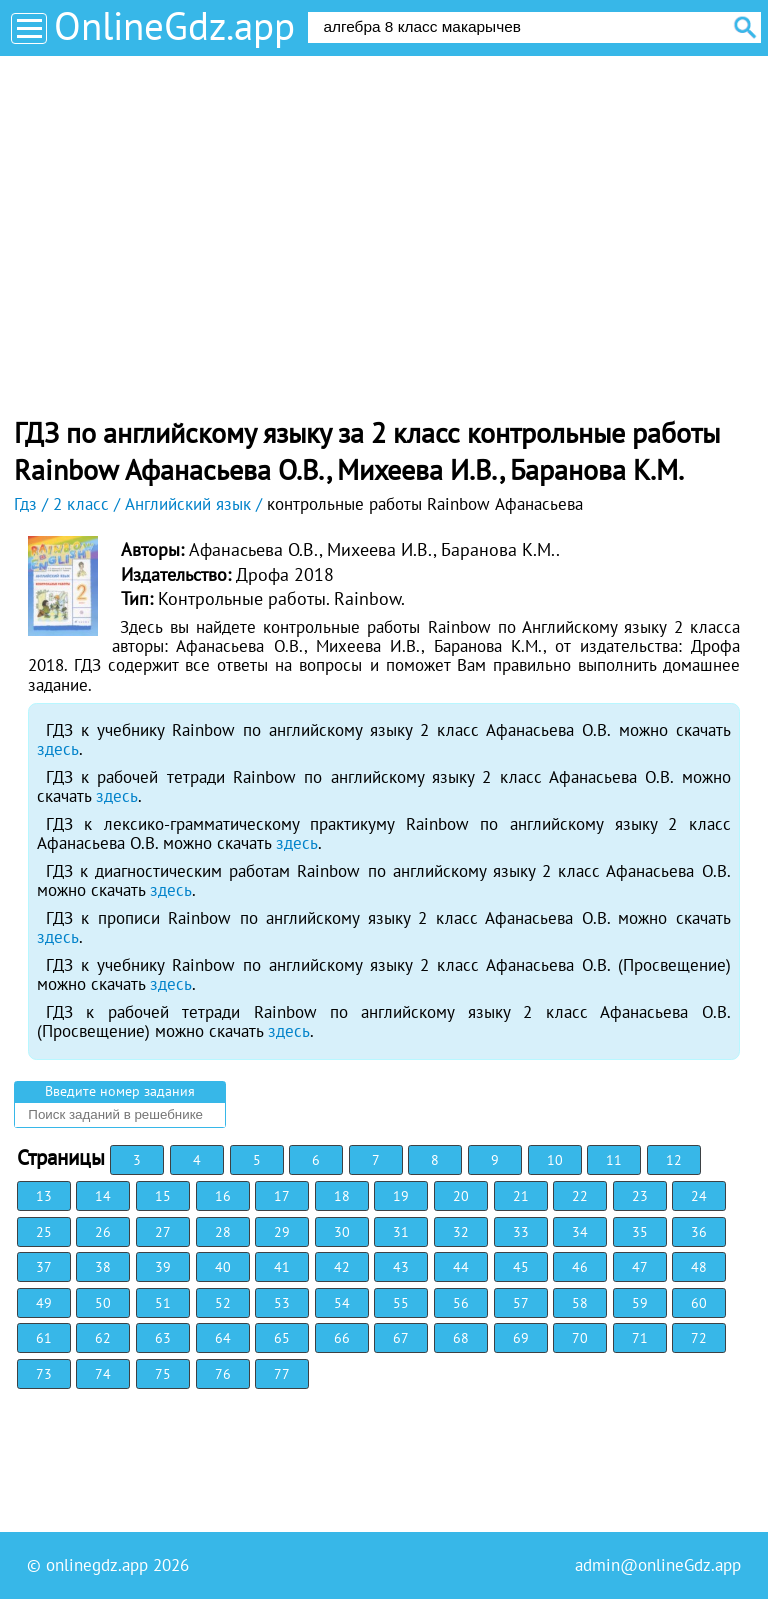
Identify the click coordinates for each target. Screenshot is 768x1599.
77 (282, 1374)
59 (640, 1303)
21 (521, 1196)
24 (699, 1196)
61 (44, 1338)
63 (163, 1338)
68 (461, 1338)
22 (580, 1196)
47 (640, 1267)
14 (103, 1196)
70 (580, 1338)
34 (580, 1232)
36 (699, 1232)
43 (401, 1267)
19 (401, 1196)
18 (342, 1196)
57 (521, 1303)
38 (103, 1267)
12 (674, 1160)
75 (163, 1374)
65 (282, 1338)
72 (699, 1338)
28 (223, 1232)
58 (580, 1303)
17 (282, 1196)
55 (401, 1303)
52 (223, 1303)
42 (342, 1267)
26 (103, 1232)
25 (44, 1232)
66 (342, 1338)
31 (401, 1232)
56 (461, 1303)
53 (282, 1303)
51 (163, 1303)
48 (699, 1267)
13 (44, 1196)
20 (461, 1196)
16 (223, 1196)
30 (342, 1232)
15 (163, 1196)
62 (103, 1338)
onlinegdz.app (97, 1565)
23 (640, 1196)
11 (614, 1160)
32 (461, 1232)
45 (521, 1267)
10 (555, 1160)
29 (282, 1232)
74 (103, 1374)
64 (223, 1338)
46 (580, 1267)
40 (223, 1267)
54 (342, 1303)
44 (461, 1267)
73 (44, 1374)
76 (223, 1374)
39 (163, 1267)
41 (282, 1267)
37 (44, 1267)
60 (699, 1303)
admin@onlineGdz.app (658, 1565)
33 (521, 1232)
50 (103, 1303)
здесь (58, 749)
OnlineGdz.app (174, 25)
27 (163, 1232)
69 (521, 1338)
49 (44, 1303)
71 (640, 1338)
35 (640, 1232)
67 (401, 1338)
